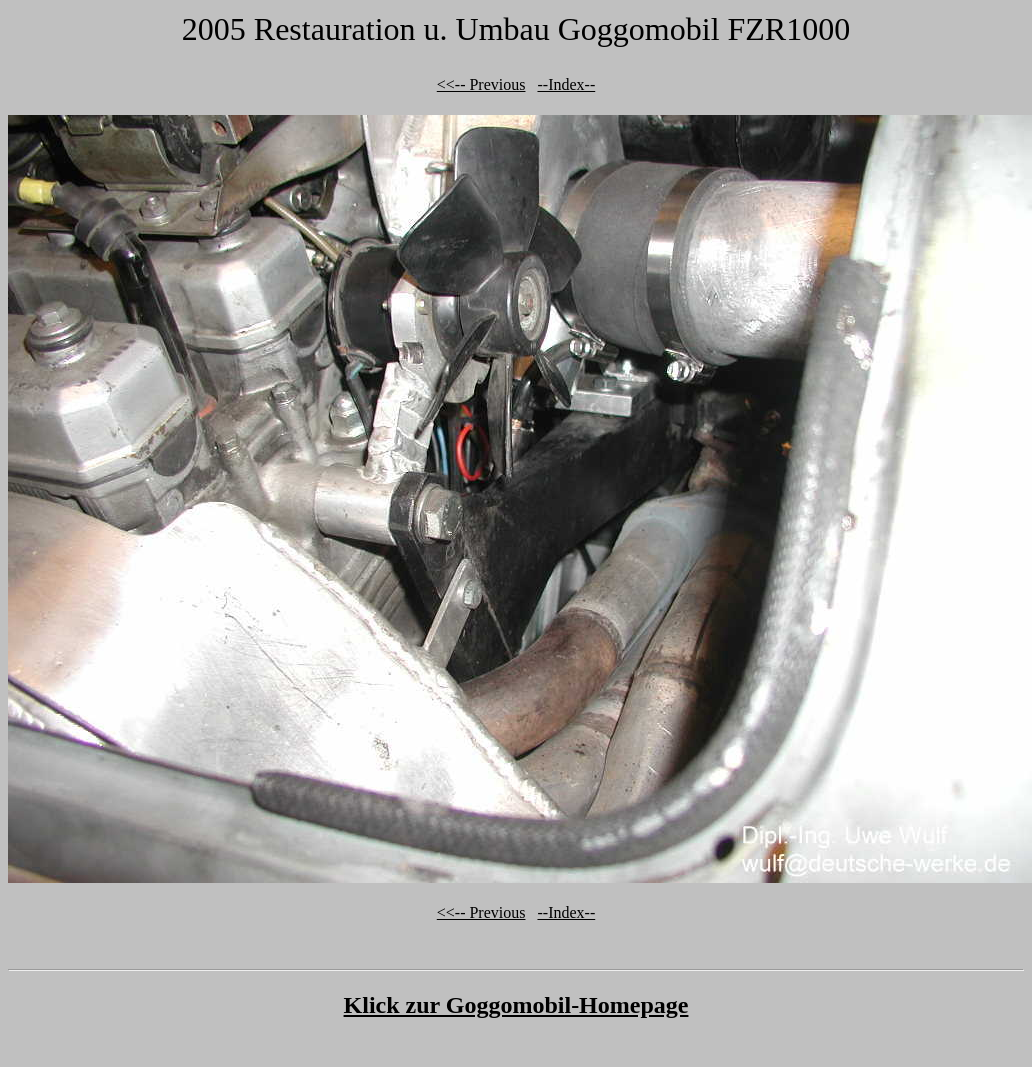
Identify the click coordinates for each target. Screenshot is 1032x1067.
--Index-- (566, 84)
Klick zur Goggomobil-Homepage (516, 1005)
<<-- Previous (481, 84)
